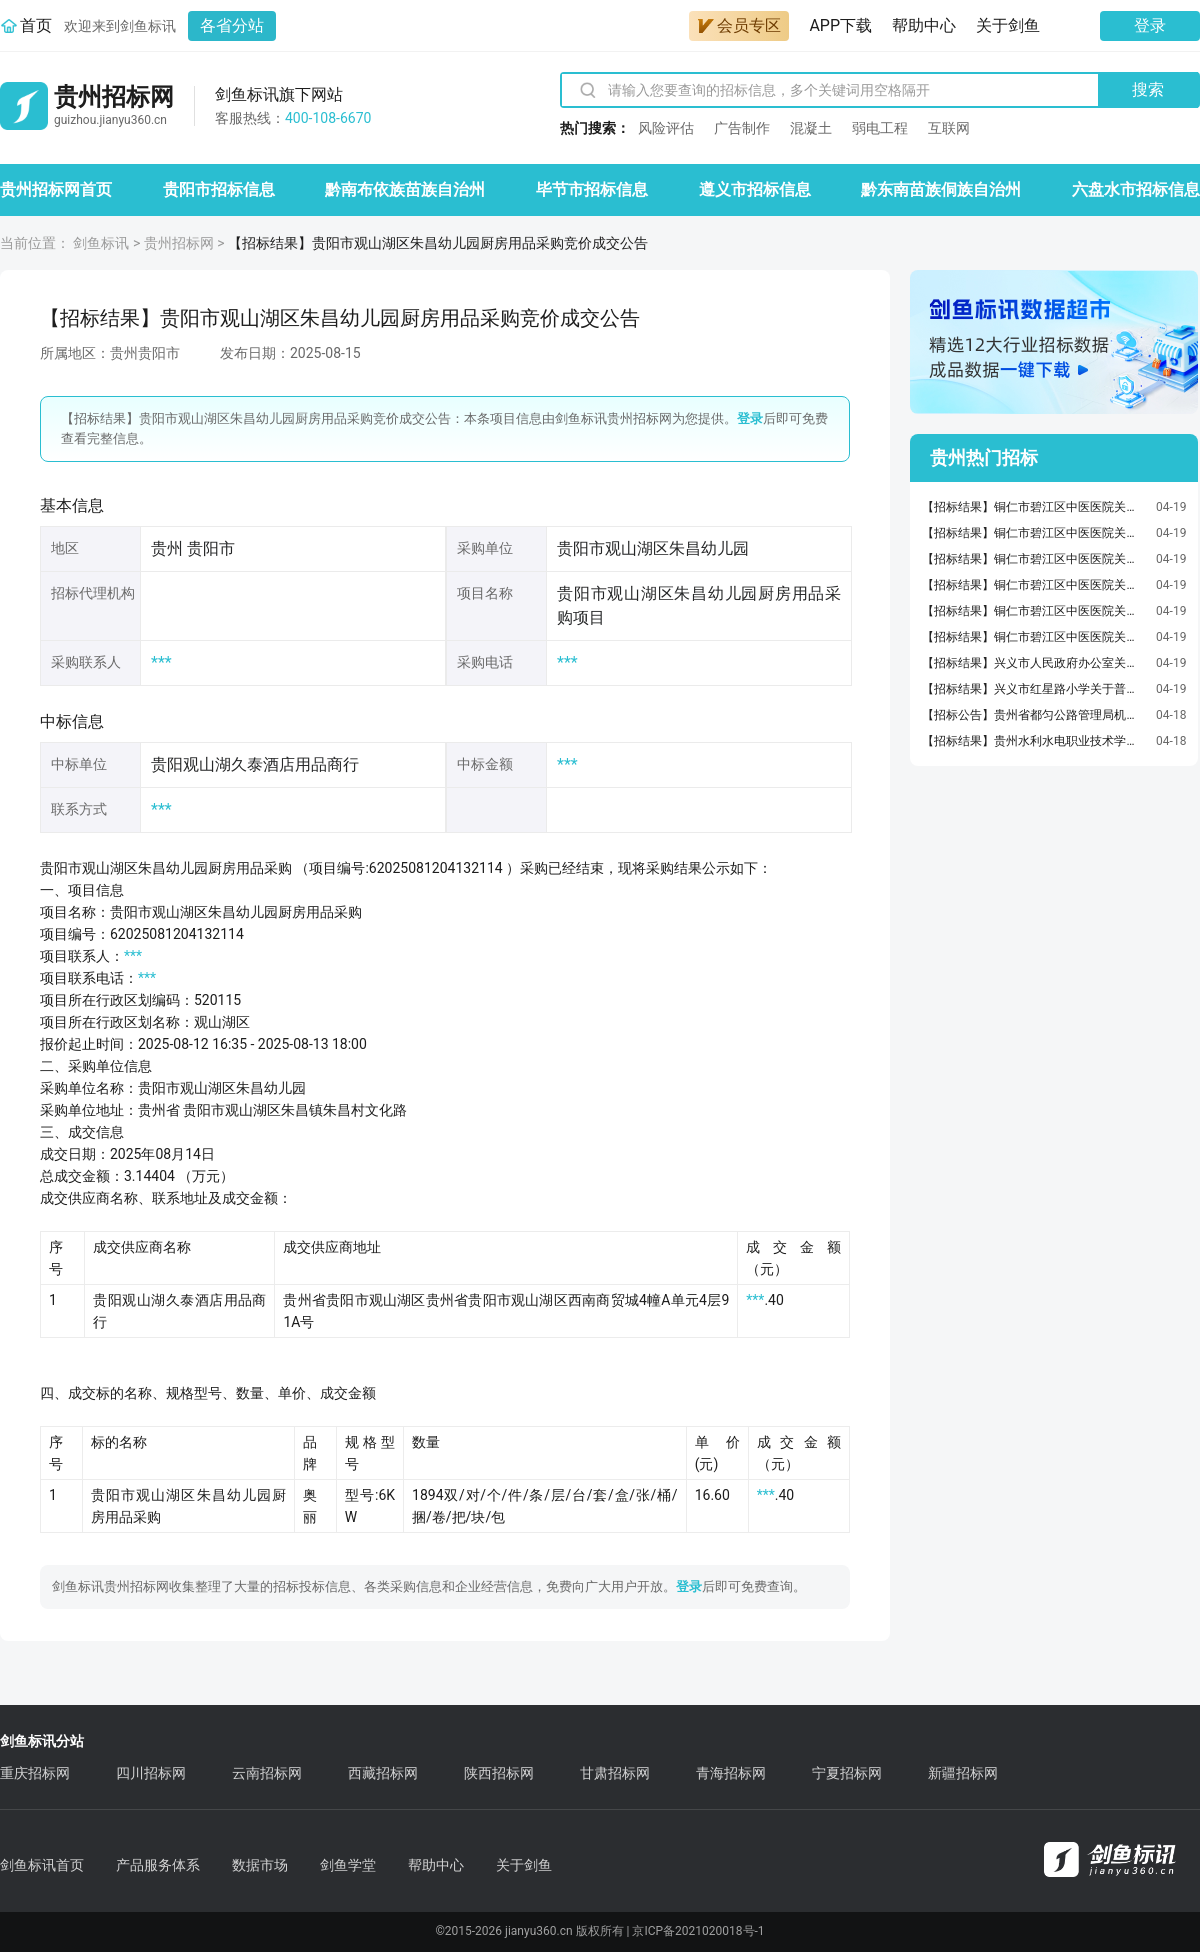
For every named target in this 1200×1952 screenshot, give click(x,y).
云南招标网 (267, 1773)
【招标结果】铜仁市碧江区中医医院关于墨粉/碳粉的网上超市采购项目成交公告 (1034, 585)
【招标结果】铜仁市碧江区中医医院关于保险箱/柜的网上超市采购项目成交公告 (1034, 611)
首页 (36, 25)
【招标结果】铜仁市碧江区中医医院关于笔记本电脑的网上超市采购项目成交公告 (1034, 637)
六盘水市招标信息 (1136, 189)
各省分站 (232, 25)
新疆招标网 (963, 1773)
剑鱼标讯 (101, 243)
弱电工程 (880, 128)
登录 (1150, 25)
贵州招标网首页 (56, 189)
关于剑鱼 (1008, 25)
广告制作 (742, 128)
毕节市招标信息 (592, 189)
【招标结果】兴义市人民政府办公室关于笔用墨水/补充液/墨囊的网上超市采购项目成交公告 (1034, 663)
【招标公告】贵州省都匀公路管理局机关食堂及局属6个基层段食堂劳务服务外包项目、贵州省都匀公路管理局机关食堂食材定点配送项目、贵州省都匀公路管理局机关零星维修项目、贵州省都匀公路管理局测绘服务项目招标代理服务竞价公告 (1034, 715)
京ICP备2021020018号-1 (698, 1931)
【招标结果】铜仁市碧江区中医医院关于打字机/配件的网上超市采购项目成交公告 (1034, 533)
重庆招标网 (35, 1773)
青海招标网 (731, 1773)
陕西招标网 (499, 1773)
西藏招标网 (383, 1773)
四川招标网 (151, 1773)
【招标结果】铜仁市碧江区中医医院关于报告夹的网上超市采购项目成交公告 (1034, 507)
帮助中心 (924, 25)
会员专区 (739, 25)
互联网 (949, 128)
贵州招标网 (179, 243)
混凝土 (811, 128)
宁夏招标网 (847, 1773)
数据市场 (260, 1865)
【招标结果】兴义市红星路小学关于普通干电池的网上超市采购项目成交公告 (1034, 689)
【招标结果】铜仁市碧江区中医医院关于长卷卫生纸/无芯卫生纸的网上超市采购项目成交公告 (1034, 559)
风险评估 (666, 128)
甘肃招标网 (615, 1773)
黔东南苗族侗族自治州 (941, 189)
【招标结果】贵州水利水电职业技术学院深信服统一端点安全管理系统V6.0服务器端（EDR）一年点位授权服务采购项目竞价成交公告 (1034, 741)
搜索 (1148, 89)
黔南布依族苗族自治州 (405, 189)
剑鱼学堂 (348, 1865)
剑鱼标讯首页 (42, 1865)
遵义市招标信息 (755, 189)
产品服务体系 (158, 1865)
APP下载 (840, 25)
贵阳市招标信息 (219, 189)
